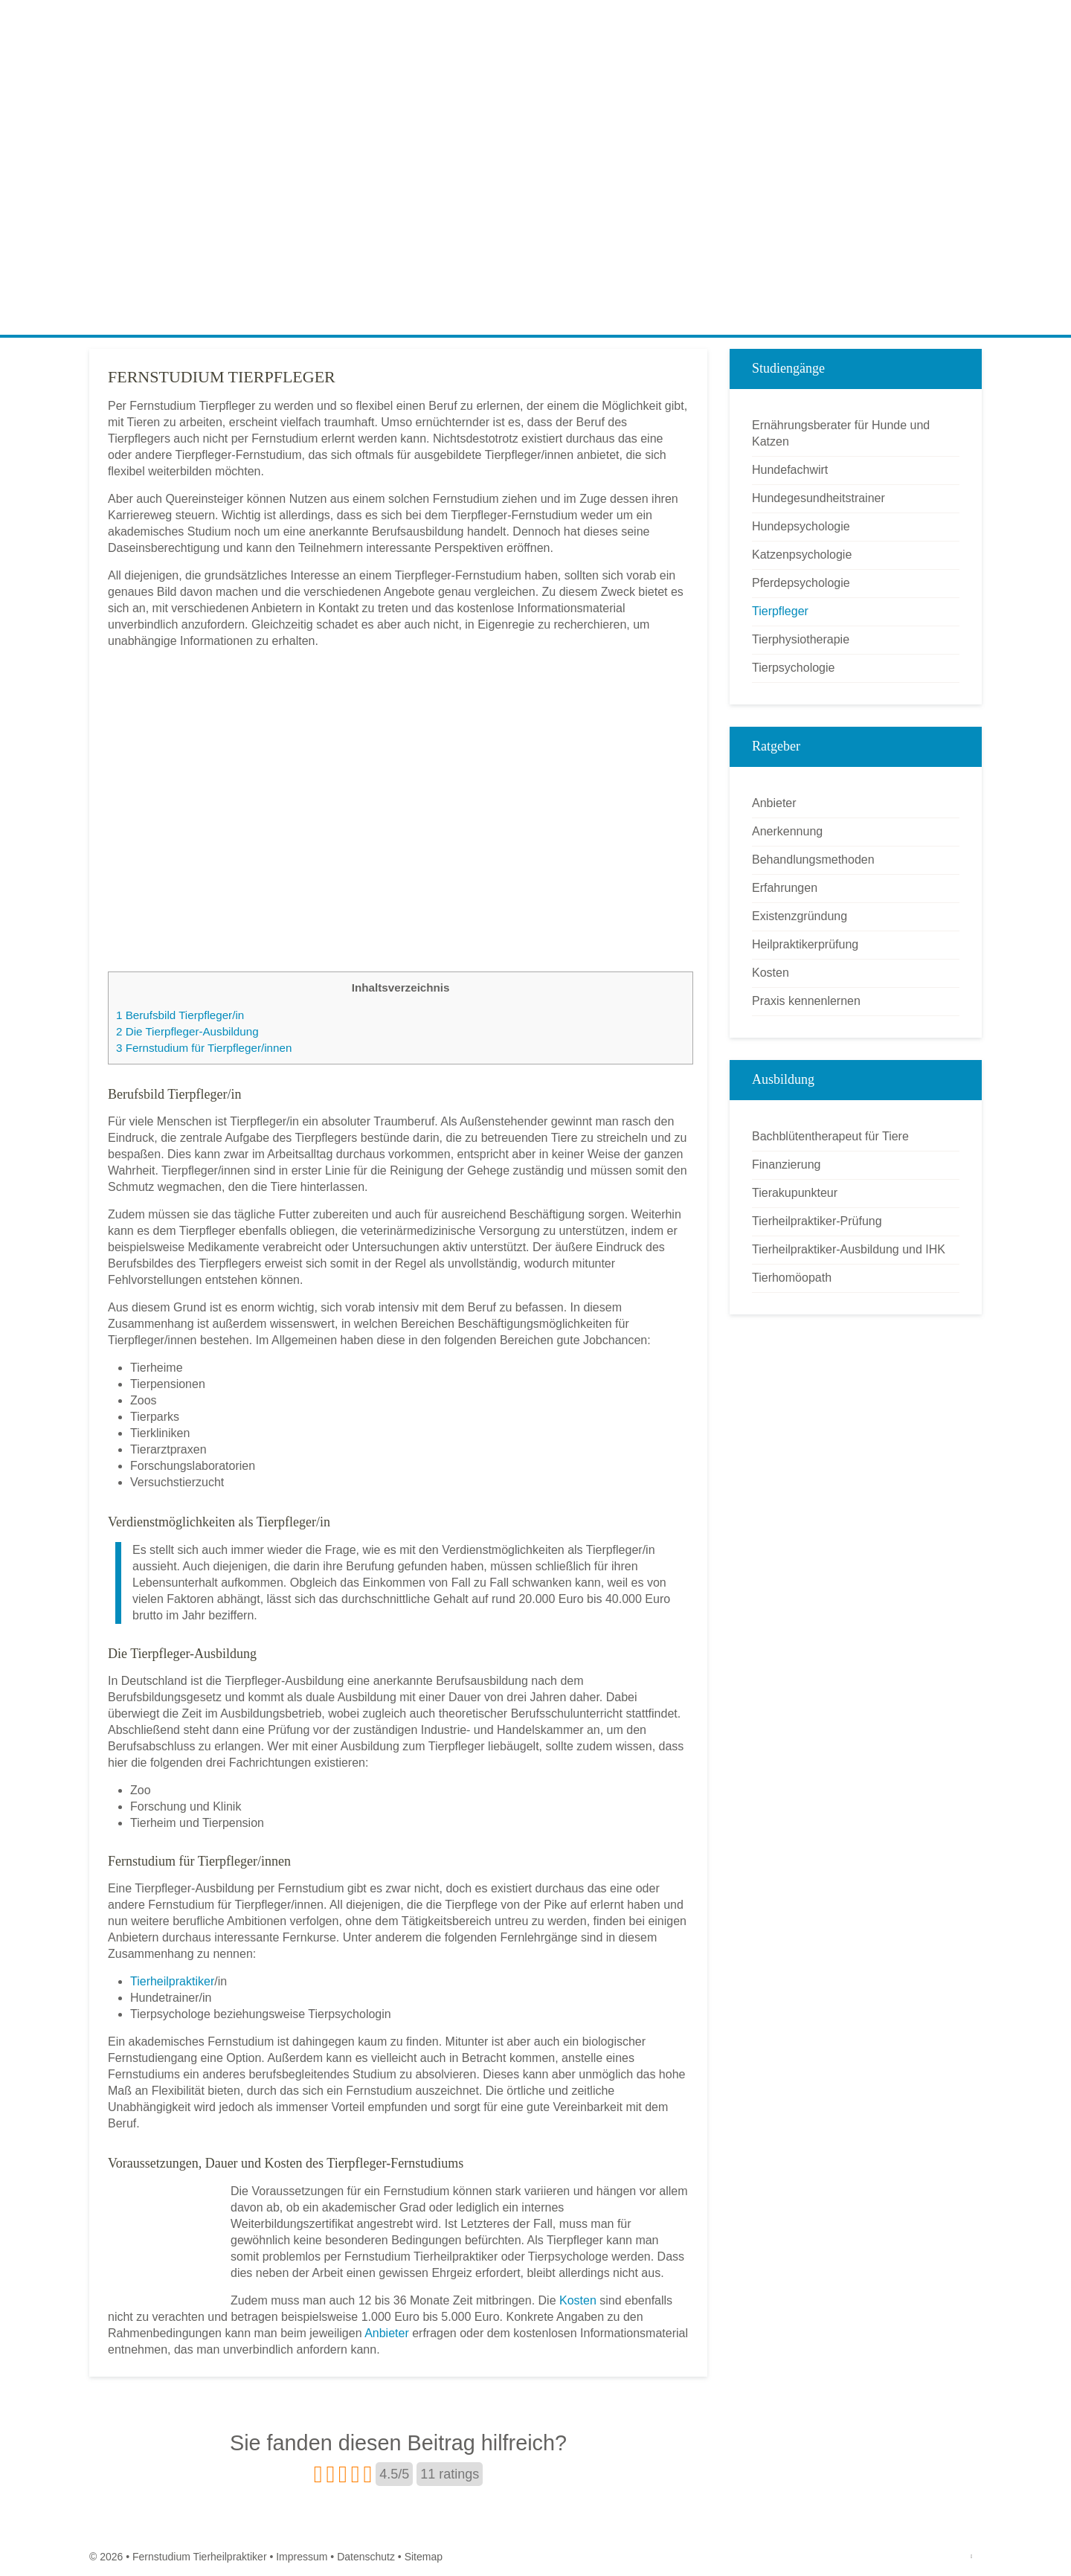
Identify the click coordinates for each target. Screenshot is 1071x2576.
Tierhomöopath (792, 1277)
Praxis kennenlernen (806, 1001)
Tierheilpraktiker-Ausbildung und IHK (848, 1249)
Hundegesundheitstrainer (818, 498)
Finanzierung (786, 1164)
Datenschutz (366, 2557)
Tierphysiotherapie (800, 639)
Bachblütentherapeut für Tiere (830, 1136)
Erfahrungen (784, 887)
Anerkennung (787, 831)
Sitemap (424, 2557)
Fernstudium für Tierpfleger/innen (204, 1047)
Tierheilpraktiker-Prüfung (817, 1221)
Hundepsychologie (801, 526)
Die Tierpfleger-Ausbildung (187, 1031)
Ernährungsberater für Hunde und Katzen (841, 433)
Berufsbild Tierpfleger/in (180, 1015)
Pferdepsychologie (801, 582)
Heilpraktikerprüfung (805, 944)
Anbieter (386, 2333)
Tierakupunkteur (794, 1192)
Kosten (577, 2300)
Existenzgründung (799, 916)
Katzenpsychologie (802, 554)
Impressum (301, 2557)
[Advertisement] (535, 223)
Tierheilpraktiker (172, 1981)
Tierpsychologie (793, 667)
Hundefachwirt (790, 469)
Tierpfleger (780, 611)
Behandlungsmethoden (813, 859)
